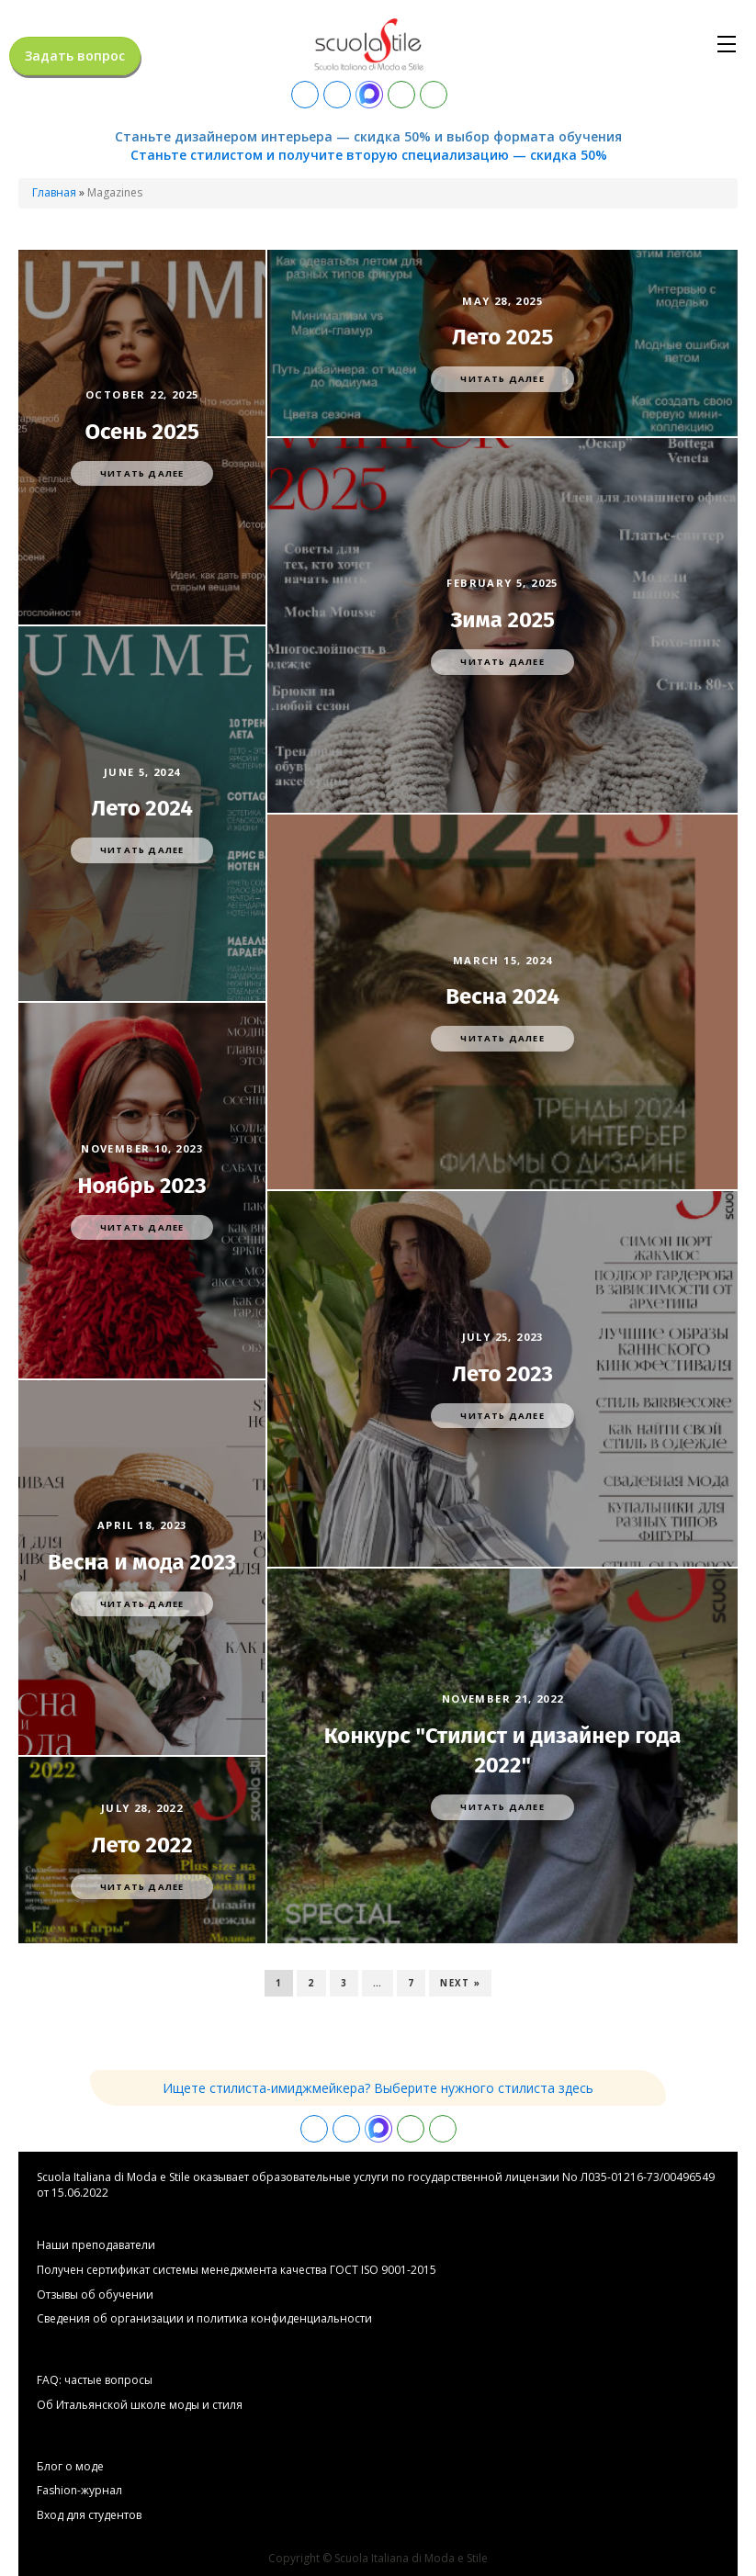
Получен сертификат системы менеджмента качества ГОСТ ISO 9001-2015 (236, 2270)
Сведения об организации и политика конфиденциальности (204, 2319)
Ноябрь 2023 (141, 1185)
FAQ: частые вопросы (94, 2380)
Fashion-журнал (79, 2490)
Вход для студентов (89, 2515)
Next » (460, 1983)
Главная (54, 192)
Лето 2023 (502, 1374)
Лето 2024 (142, 808)
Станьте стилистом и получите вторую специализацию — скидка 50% (368, 154)
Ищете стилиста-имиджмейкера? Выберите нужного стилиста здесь (378, 2088)
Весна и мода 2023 (142, 1562)
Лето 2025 (502, 337)
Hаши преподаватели (96, 2245)
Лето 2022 (142, 1845)
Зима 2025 (502, 620)
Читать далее (142, 473)
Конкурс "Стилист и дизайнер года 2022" (503, 1750)
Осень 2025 (142, 431)
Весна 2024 (502, 996)
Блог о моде (70, 2466)
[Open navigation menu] (726, 44)
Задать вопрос (75, 55)
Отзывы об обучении (95, 2295)
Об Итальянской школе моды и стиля (140, 2405)
